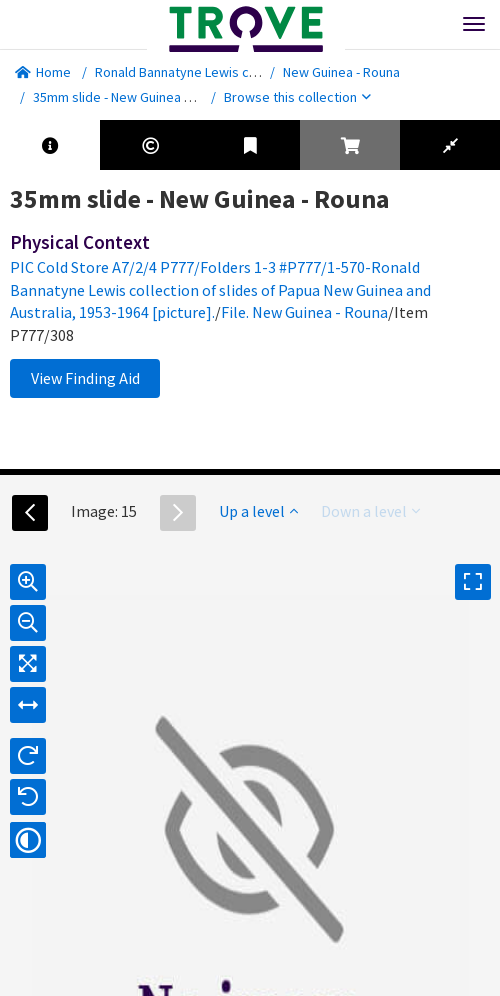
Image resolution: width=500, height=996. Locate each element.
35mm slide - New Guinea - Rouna (130, 97)
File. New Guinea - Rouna (304, 312)
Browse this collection (297, 97)
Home (43, 72)
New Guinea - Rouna (341, 72)
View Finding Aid (85, 378)
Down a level (370, 511)
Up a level (258, 511)
